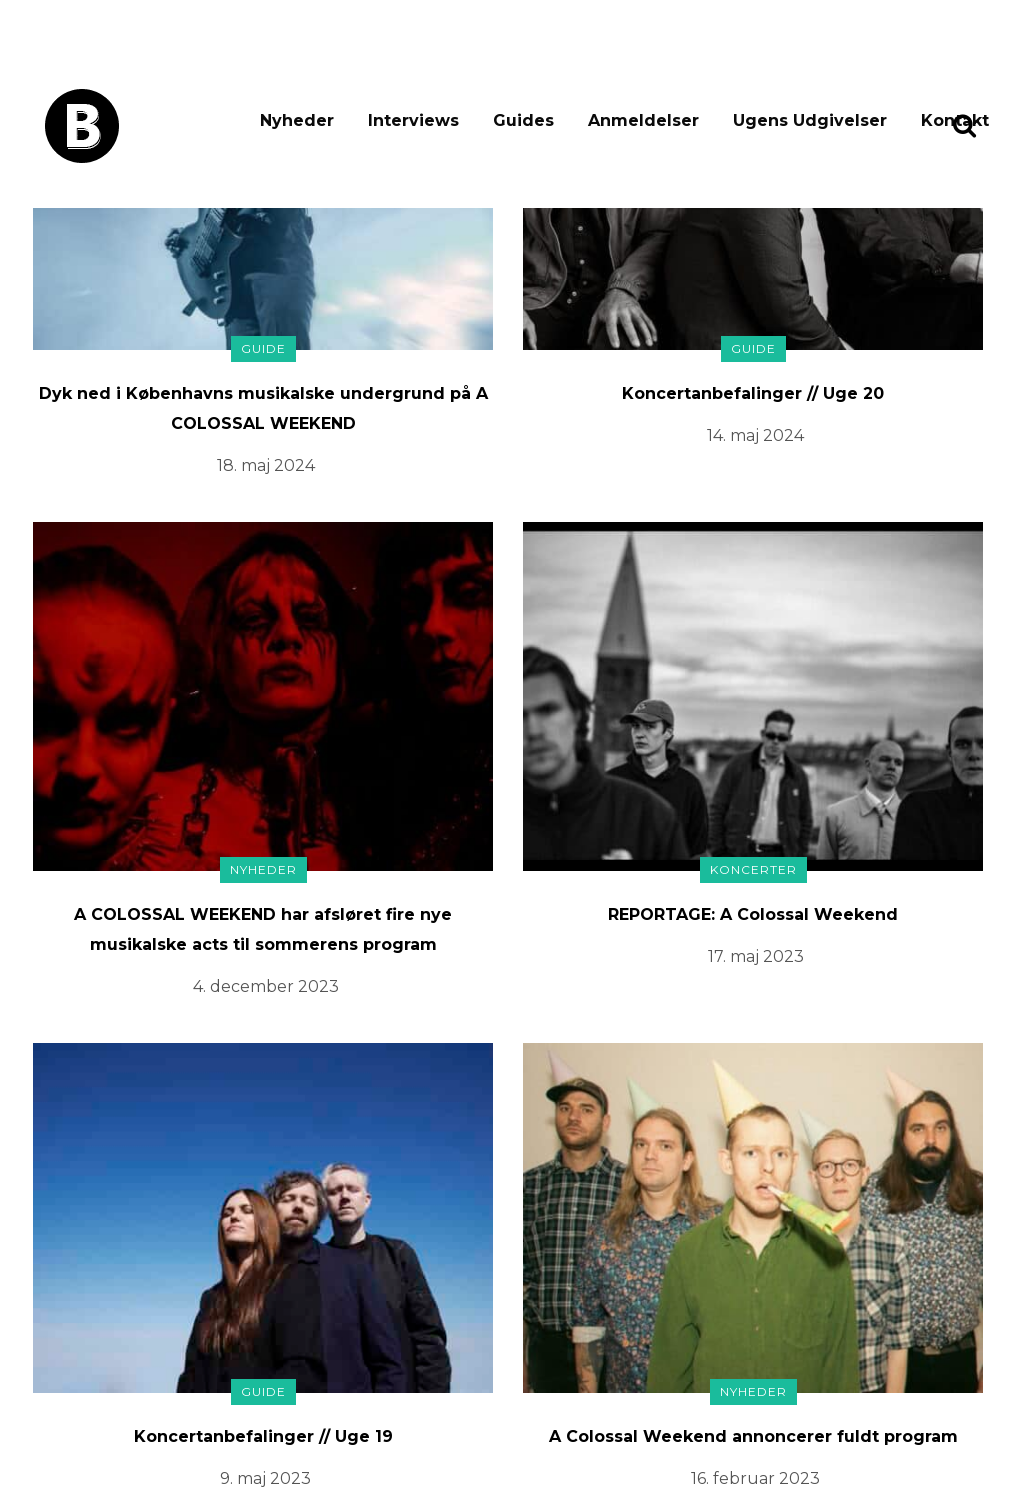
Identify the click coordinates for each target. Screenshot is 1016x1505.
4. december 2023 (266, 986)
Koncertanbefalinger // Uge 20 (753, 393)
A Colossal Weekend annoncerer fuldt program (753, 1436)
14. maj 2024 (755, 435)
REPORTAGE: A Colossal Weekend (753, 914)
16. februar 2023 (755, 1478)
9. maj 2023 (265, 1478)
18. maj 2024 (266, 465)
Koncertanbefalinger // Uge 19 (263, 1436)
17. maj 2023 (756, 956)
